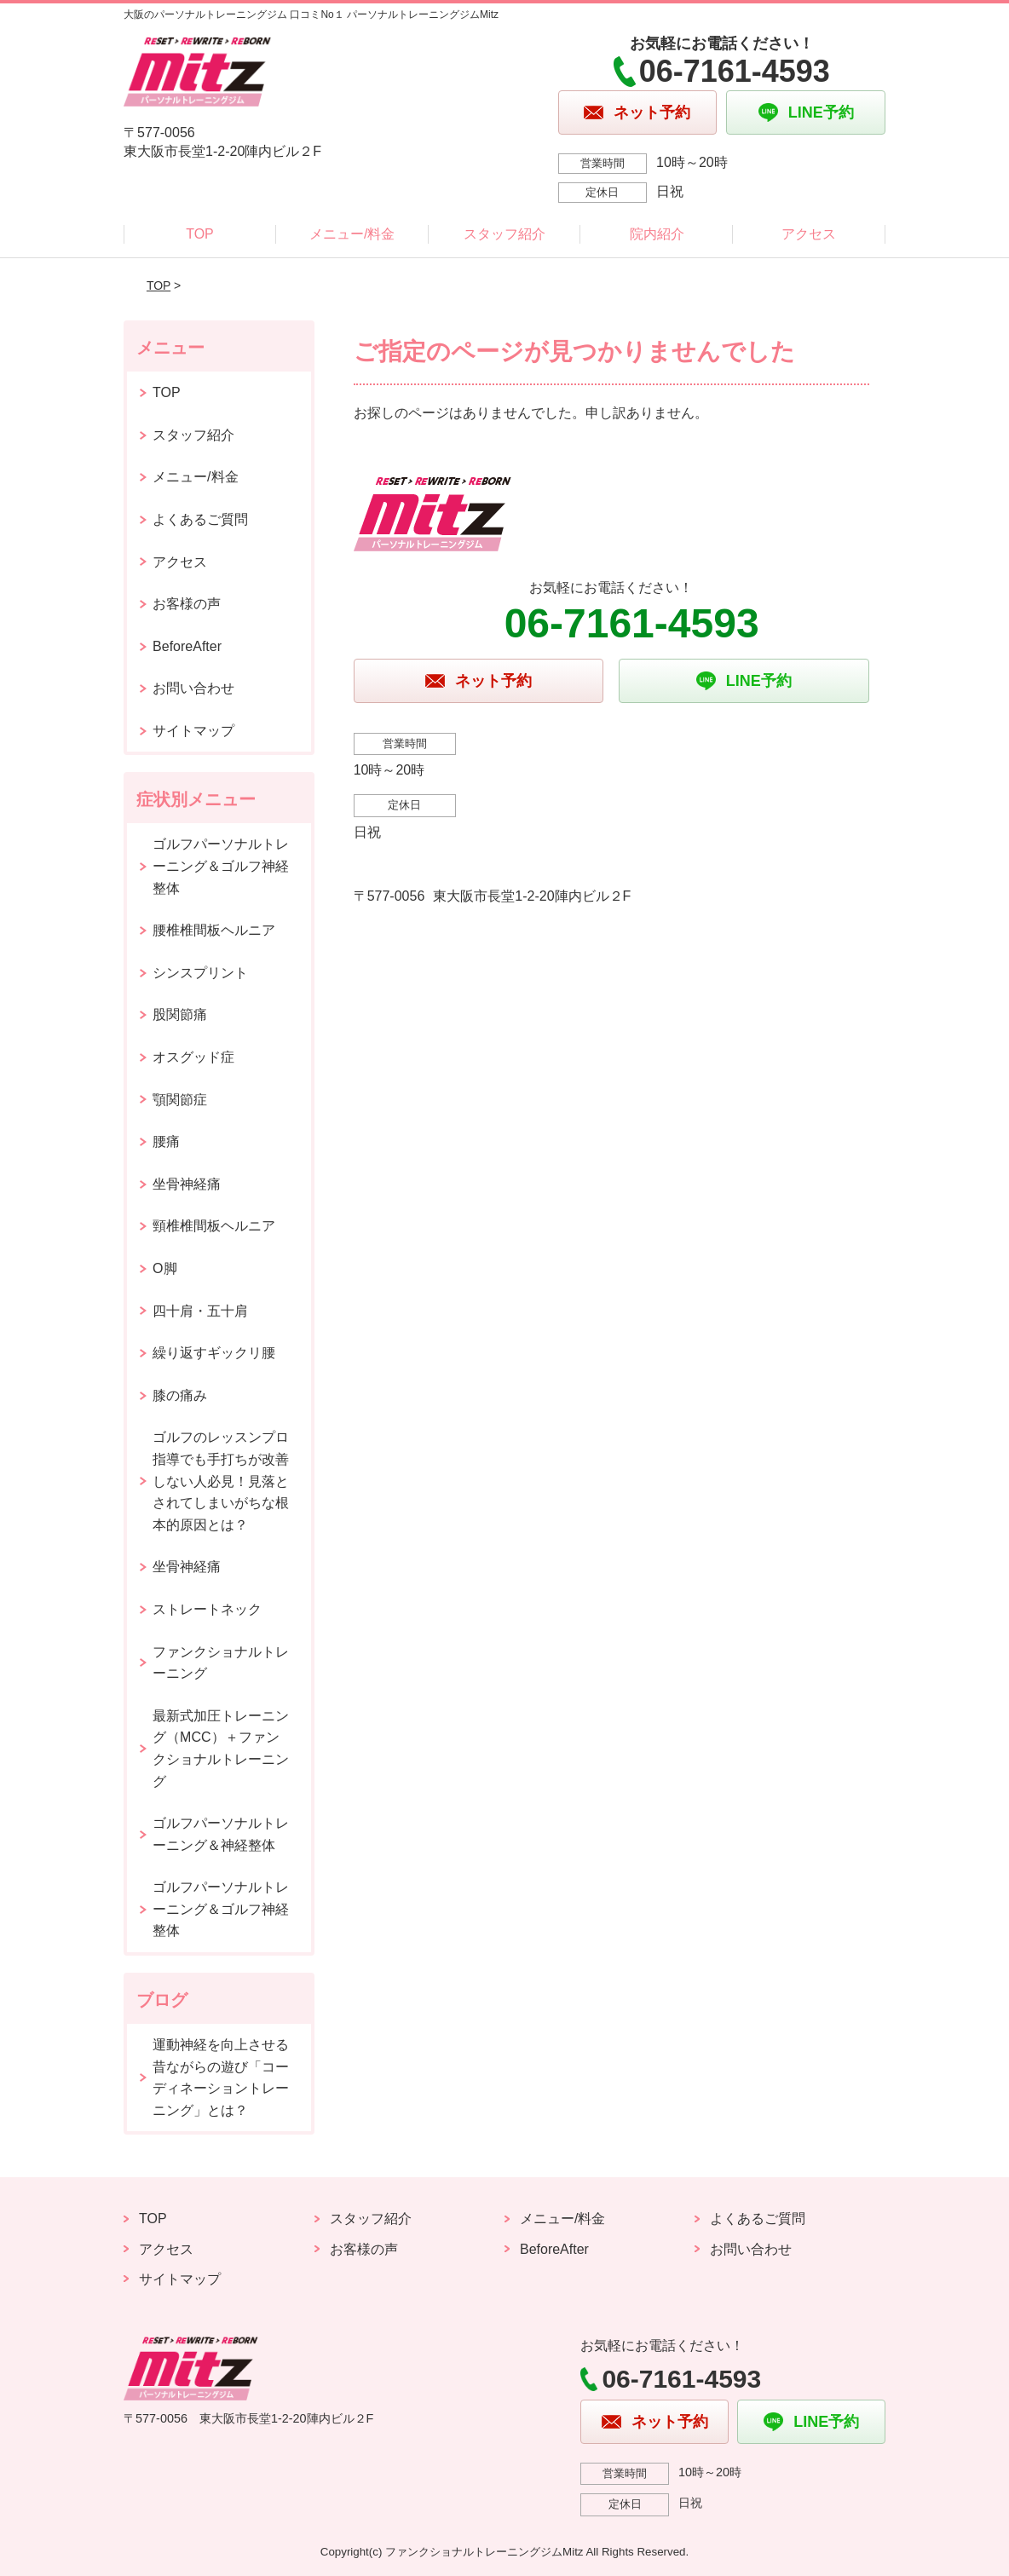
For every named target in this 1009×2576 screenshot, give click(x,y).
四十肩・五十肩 (200, 1311)
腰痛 (166, 1141)
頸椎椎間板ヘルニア (214, 1226)
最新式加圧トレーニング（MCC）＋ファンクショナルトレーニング (221, 1749)
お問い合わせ (193, 688)
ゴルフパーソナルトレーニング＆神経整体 (221, 1834)
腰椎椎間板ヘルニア (214, 930)
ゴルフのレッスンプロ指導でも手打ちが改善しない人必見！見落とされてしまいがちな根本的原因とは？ (221, 1480)
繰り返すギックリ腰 (214, 1353)
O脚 (164, 1268)
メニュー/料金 (352, 234)
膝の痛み (180, 1395)
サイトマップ (193, 730)
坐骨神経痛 (187, 1184)
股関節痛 (180, 1014)
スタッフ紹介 (504, 234)
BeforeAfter (187, 646)
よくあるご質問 (200, 519)
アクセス (808, 234)
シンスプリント (200, 972)
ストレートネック (207, 1609)
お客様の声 (187, 603)
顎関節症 (180, 1099)
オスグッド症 (193, 1057)
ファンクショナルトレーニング (221, 1663)
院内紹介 (657, 234)
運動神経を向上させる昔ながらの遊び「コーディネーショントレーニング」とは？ (221, 2077)
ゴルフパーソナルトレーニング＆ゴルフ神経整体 (221, 866)
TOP (200, 234)
